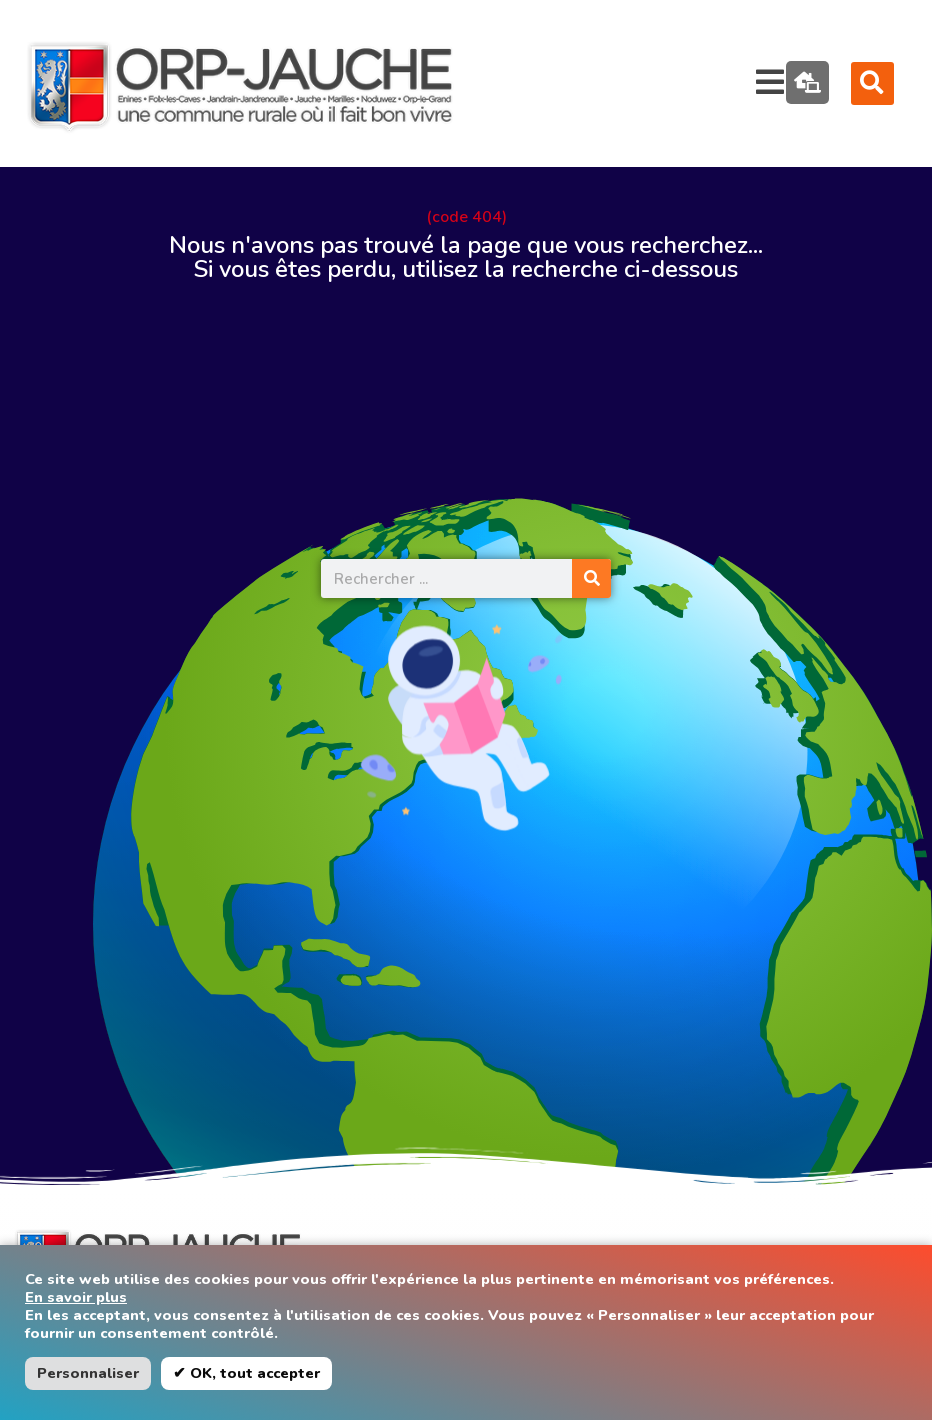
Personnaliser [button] (88, 1373)
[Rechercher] (591, 578)
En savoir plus (76, 1297)
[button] (872, 83)
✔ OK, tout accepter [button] (246, 1373)
